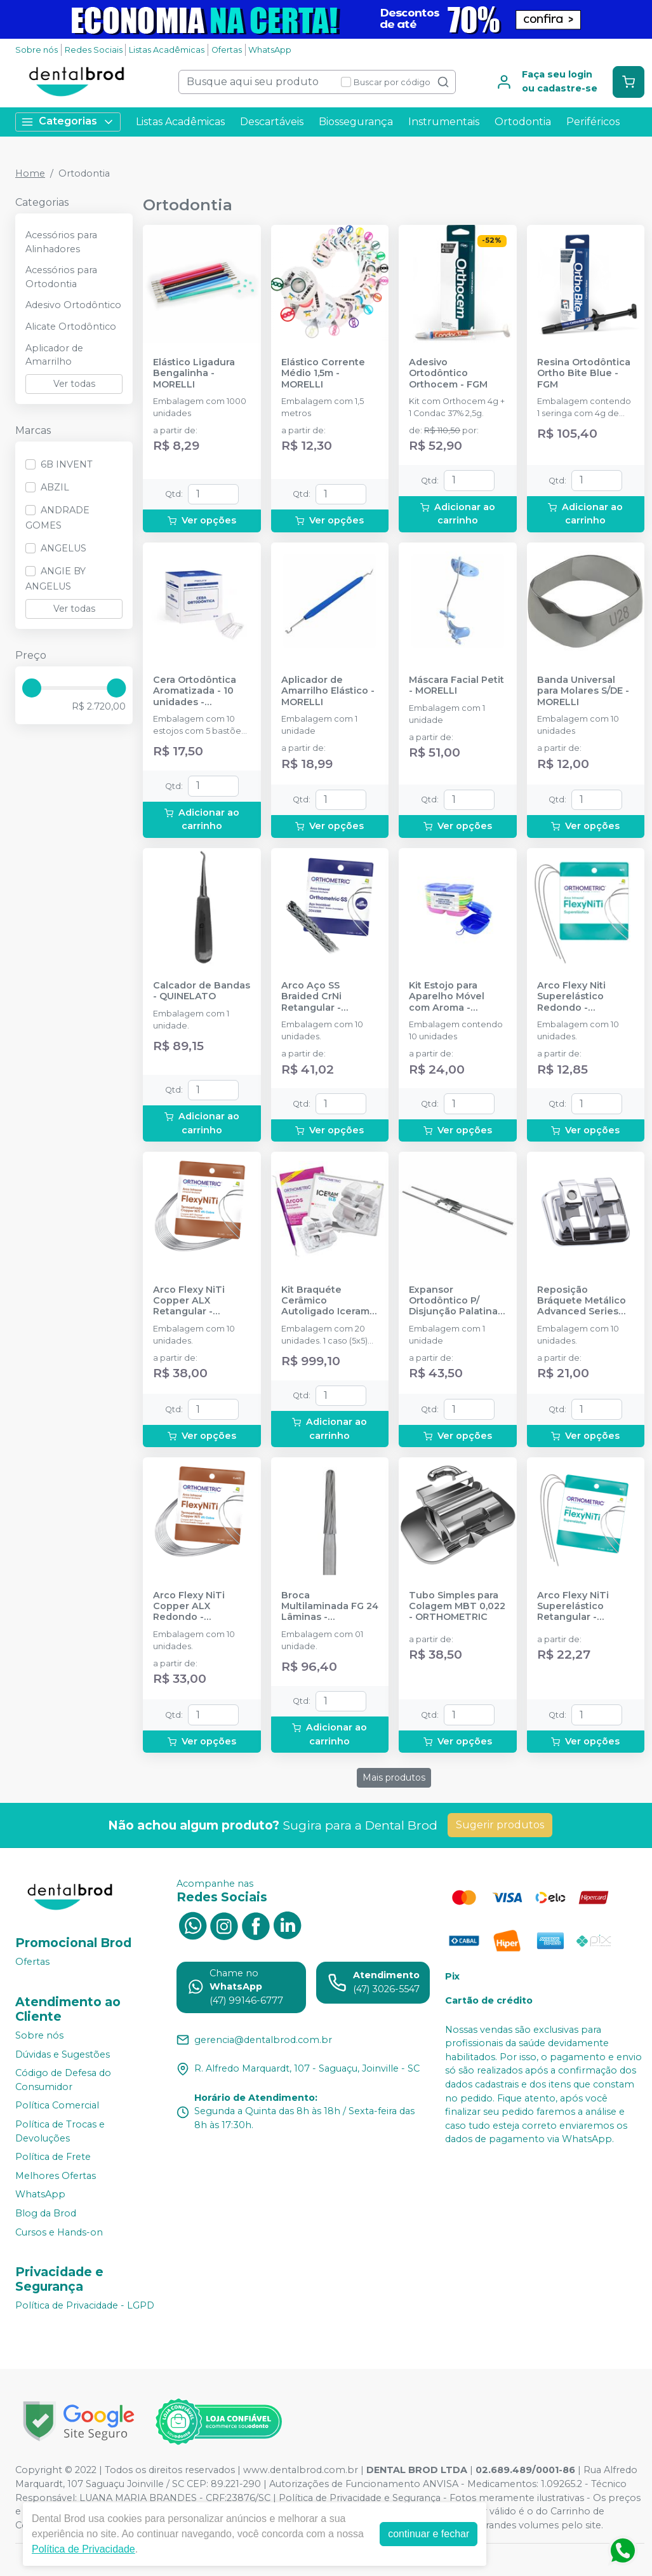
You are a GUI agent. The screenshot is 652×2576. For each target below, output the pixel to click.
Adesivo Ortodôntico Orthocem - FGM (448, 373)
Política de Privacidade (83, 2549)
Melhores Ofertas (55, 2176)
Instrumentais (443, 122)
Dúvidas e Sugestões (62, 2054)
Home (30, 173)
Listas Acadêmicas (166, 50)
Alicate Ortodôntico (70, 326)
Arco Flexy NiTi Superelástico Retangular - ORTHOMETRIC (573, 1606)
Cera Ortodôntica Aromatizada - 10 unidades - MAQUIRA (194, 691)
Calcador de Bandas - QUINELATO (201, 991)
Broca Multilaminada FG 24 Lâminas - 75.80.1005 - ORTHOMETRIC (329, 1606)
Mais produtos (394, 1777)
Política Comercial (57, 2106)
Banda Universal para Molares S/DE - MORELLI (583, 691)
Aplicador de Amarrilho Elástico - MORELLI (328, 691)
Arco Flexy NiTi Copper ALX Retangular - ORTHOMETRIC (189, 1301)
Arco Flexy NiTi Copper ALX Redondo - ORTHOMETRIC (189, 1606)
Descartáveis (271, 122)
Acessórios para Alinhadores (61, 242)
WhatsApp (269, 50)
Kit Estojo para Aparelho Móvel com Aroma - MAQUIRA (446, 996)
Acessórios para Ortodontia (61, 277)
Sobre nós (36, 50)
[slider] (31, 688)
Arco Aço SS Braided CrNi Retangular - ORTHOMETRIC (317, 996)
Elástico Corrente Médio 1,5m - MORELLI (323, 373)
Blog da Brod (45, 2213)
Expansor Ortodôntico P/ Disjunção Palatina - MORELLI (456, 1301)
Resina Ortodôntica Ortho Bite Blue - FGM (583, 373)
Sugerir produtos (500, 1825)
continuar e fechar (428, 2533)
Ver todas (74, 383)
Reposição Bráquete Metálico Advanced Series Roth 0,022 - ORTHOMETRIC (581, 1301)
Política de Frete (53, 2156)
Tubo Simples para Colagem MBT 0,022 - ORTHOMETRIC (457, 1606)
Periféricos (593, 122)
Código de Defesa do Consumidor (63, 2080)
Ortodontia (523, 122)
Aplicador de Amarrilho (54, 355)
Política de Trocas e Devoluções (60, 2131)
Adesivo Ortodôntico (73, 305)
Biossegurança (356, 122)
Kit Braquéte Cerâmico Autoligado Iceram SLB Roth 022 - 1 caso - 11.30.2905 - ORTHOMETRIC (325, 1301)
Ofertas (226, 50)
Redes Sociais (94, 50)
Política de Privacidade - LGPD (84, 2306)
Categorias (68, 121)
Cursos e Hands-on (59, 2232)
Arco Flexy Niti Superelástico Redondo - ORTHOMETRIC (573, 996)
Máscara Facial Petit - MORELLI (456, 685)
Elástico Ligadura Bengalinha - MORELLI (194, 373)
